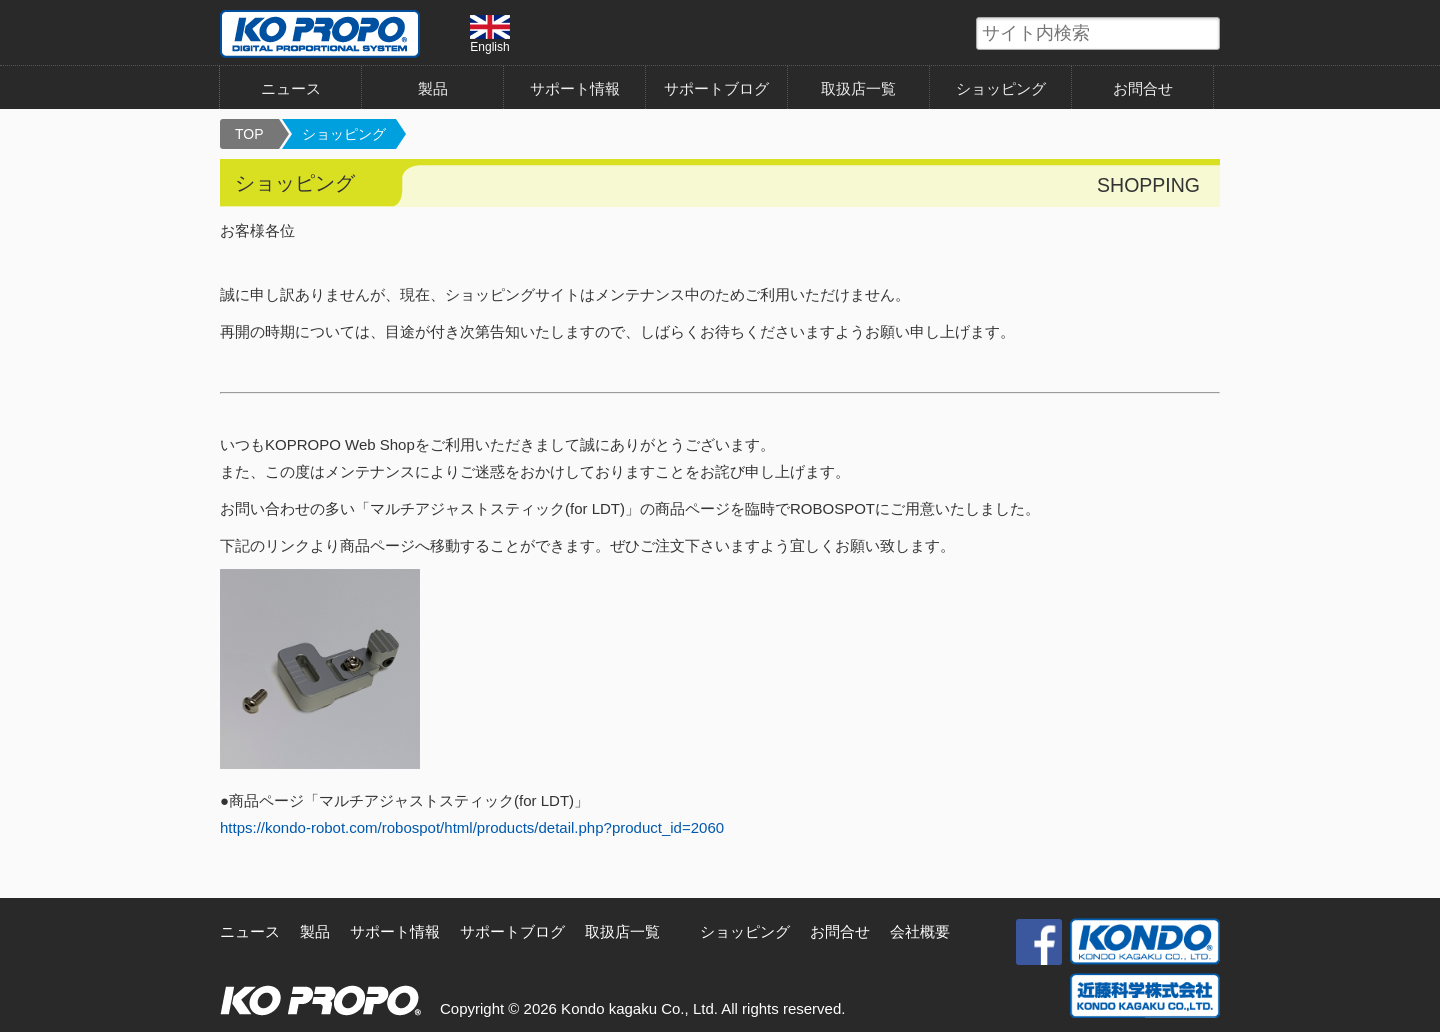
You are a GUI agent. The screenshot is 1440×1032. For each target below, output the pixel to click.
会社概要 (920, 931)
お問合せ (1143, 88)
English (490, 34)
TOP (249, 134)
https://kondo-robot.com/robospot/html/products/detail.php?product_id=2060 (472, 827)
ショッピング (1001, 88)
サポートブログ (716, 88)
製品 (433, 88)
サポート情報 (575, 88)
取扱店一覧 (858, 88)
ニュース (291, 88)
